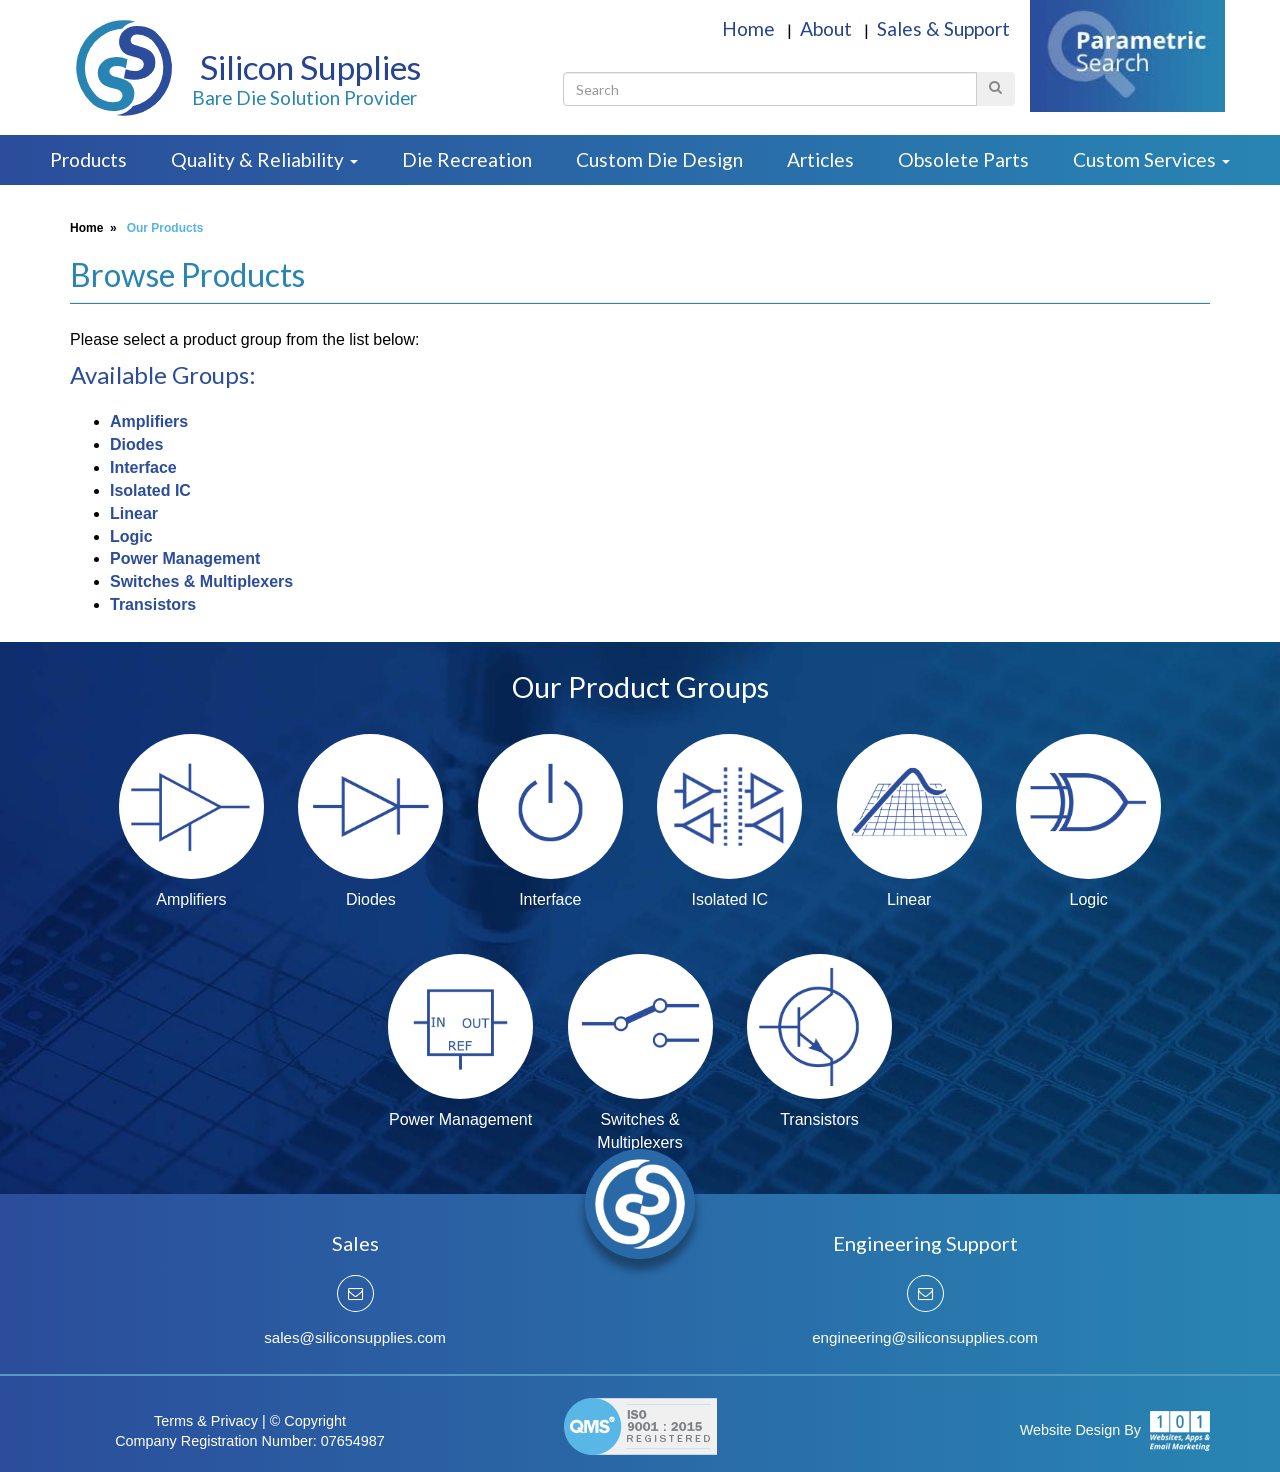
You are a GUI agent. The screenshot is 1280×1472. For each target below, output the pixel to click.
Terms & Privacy (206, 1421)
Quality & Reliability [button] (264, 159)
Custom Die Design (659, 159)
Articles (820, 159)
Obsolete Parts (963, 159)
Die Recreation (467, 159)
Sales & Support (943, 28)
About (828, 28)
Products (88, 159)
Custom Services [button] (1151, 159)
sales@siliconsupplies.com (355, 1337)
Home (750, 28)
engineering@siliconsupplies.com (925, 1337)
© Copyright (308, 1421)
